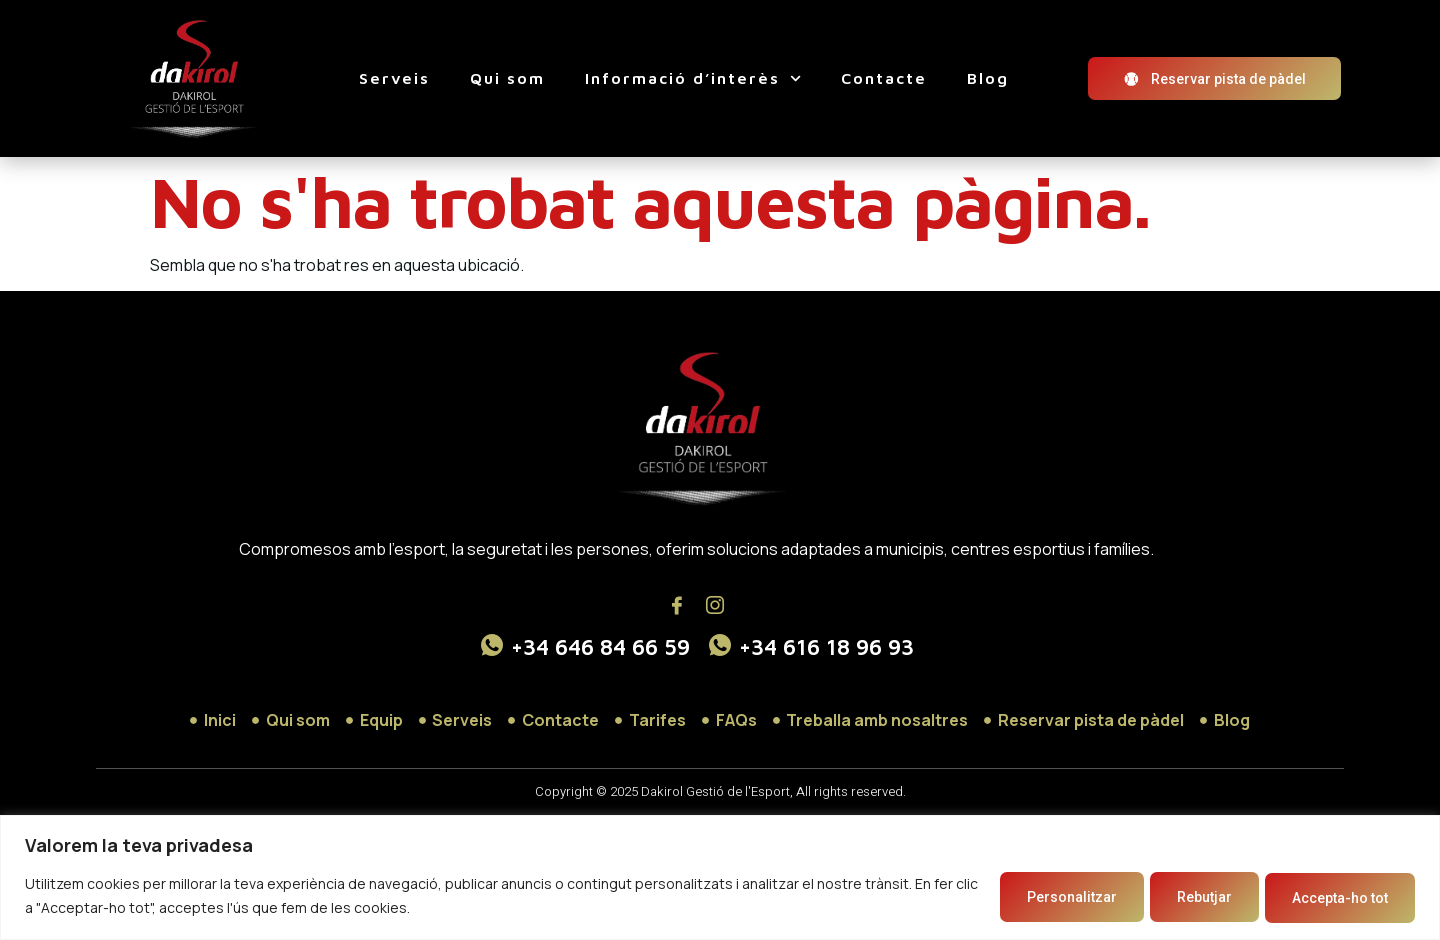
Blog (988, 78)
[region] (720, 878)
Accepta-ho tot (1332, 897)
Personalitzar (1028, 897)
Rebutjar (1178, 897)
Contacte (884, 78)
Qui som (507, 78)
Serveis (394, 78)
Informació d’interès (693, 78)
